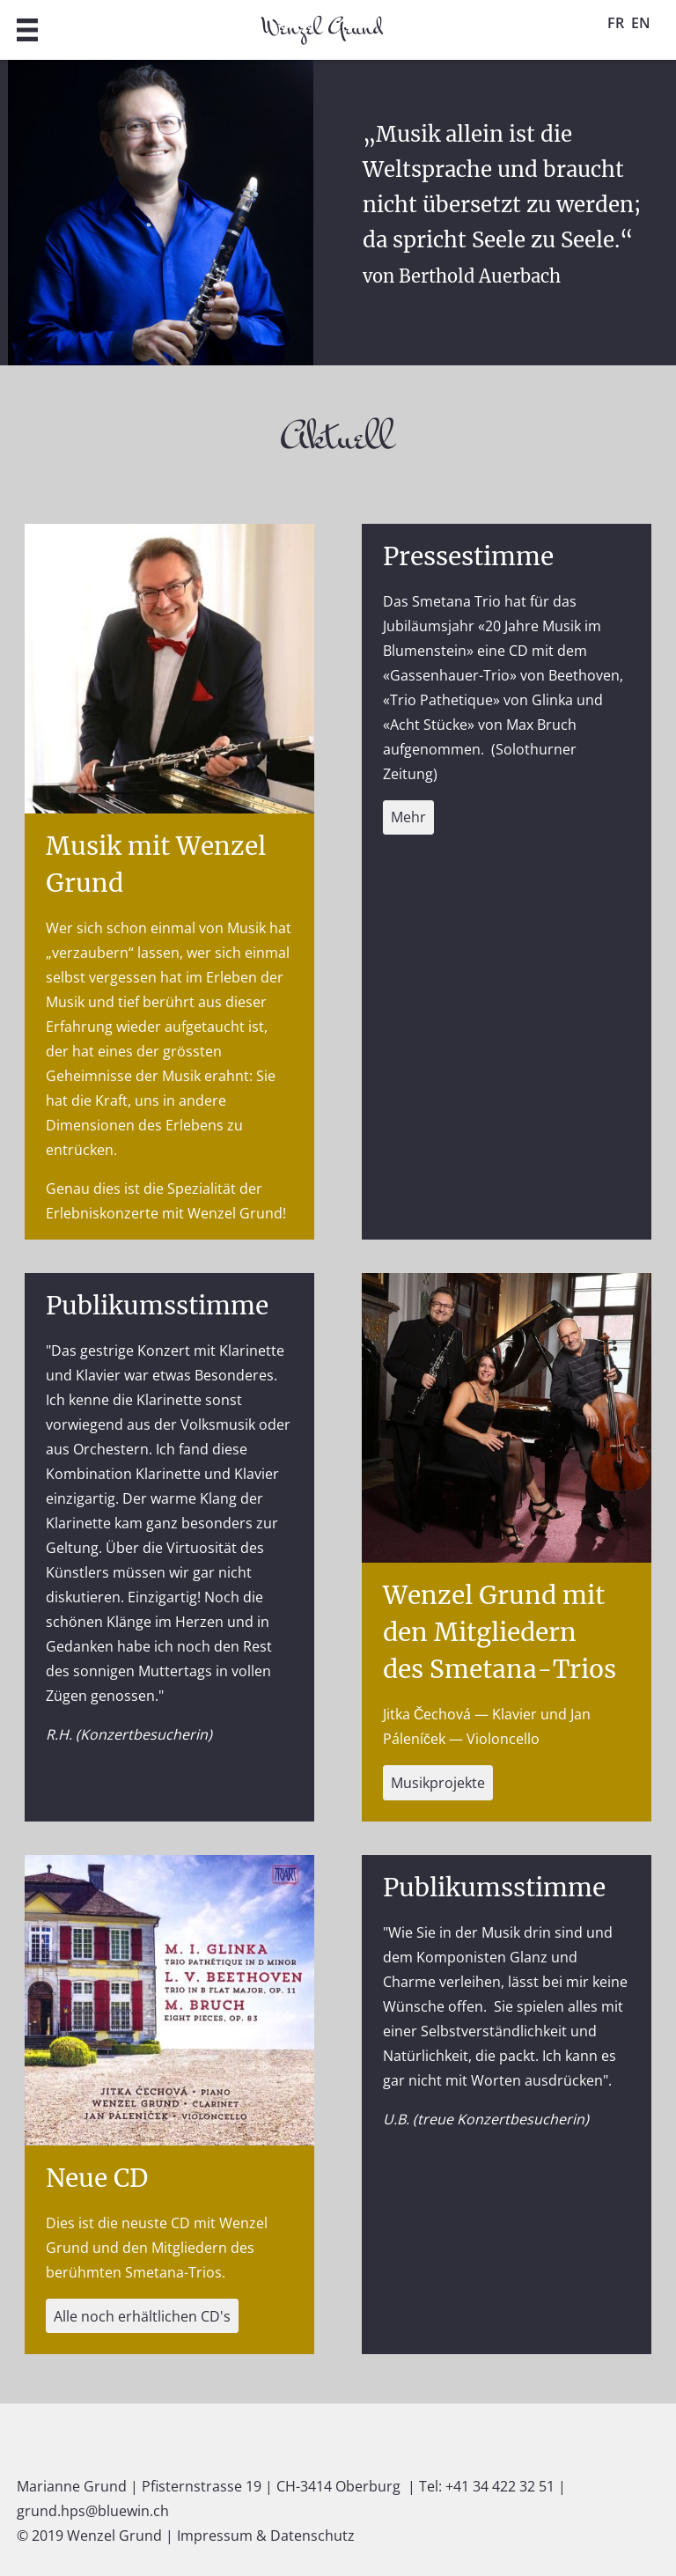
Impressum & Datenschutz (266, 2535)
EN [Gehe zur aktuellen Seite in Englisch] (640, 23)
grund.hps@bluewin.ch (93, 2511)
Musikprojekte (438, 1782)
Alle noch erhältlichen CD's (142, 2316)
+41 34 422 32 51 (500, 2486)
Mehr (408, 817)
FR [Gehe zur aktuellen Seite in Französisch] (615, 23)
